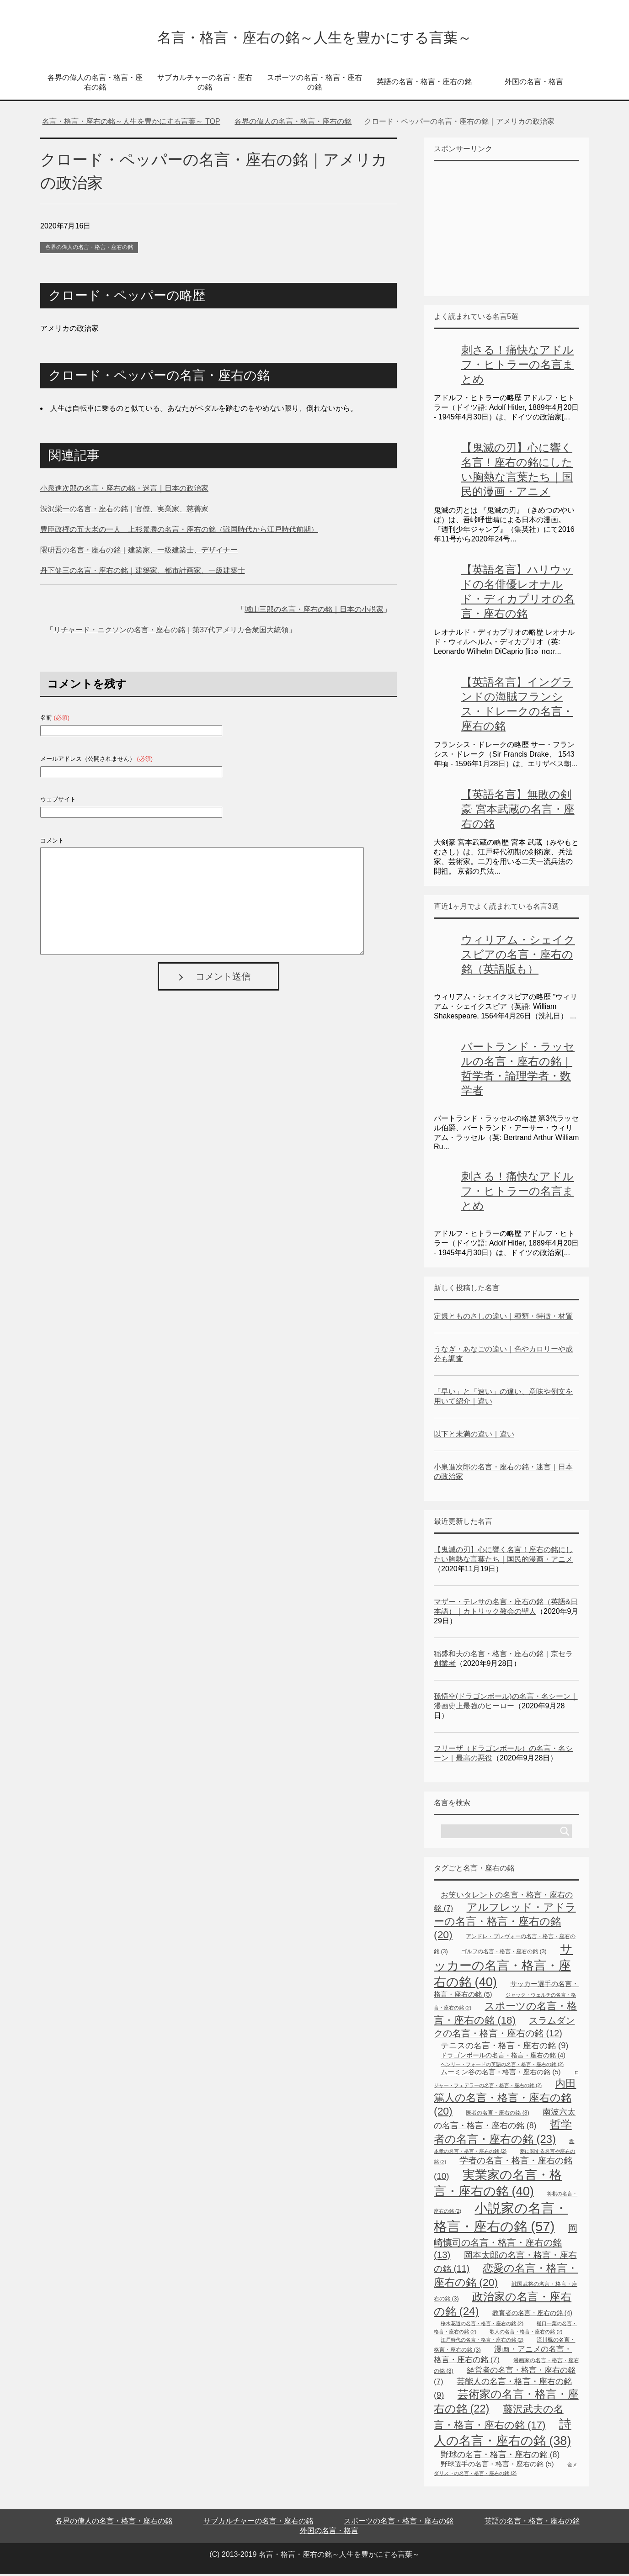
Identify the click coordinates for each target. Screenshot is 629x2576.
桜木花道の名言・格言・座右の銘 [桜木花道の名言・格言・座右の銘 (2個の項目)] (482, 2325)
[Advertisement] (502, 230)
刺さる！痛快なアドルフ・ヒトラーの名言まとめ (517, 366)
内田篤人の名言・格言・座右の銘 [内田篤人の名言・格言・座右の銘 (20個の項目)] (505, 2099)
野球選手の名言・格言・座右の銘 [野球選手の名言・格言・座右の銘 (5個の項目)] (497, 2466)
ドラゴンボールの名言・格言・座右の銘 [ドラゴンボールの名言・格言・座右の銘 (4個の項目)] (503, 2057)
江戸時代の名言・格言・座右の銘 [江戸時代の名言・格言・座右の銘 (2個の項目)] (482, 2342)
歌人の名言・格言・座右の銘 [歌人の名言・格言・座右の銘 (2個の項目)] (526, 2334)
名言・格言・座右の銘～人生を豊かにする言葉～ (314, 38)
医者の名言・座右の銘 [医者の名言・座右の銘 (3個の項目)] (497, 2115)
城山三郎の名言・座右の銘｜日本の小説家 (314, 611)
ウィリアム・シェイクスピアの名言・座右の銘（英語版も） (518, 956)
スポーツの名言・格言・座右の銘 (314, 84)
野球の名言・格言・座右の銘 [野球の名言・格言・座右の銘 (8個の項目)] (500, 2456)
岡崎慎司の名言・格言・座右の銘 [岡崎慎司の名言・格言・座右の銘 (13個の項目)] (505, 2243)
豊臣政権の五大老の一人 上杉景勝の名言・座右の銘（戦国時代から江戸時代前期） (179, 531)
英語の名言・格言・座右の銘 (424, 84)
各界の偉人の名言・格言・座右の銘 (95, 84)
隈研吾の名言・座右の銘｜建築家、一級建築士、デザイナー (139, 552)
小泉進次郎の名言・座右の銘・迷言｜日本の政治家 (124, 490)
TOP (131, 123)
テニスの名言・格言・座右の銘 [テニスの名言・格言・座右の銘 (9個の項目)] (504, 2047)
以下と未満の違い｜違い (474, 1436)
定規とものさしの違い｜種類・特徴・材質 (503, 1318)
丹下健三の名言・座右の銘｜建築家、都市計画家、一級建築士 (142, 573)
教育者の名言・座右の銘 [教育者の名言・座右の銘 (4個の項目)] (532, 2315)
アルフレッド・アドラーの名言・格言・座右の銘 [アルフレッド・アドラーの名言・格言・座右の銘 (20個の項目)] (505, 1923)
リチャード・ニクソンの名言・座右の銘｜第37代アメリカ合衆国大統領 (170, 632)
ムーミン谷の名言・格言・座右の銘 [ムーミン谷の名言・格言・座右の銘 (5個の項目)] (501, 2074)
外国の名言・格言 (534, 84)
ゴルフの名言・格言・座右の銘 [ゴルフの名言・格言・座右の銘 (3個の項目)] (504, 1954)
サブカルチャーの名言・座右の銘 (204, 84)
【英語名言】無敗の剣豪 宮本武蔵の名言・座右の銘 (518, 811)
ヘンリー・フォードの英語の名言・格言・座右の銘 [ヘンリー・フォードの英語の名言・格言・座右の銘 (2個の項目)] (502, 2066)
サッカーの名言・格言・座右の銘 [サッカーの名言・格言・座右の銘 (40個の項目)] (503, 1967)
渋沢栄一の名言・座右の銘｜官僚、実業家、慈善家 (124, 511)
